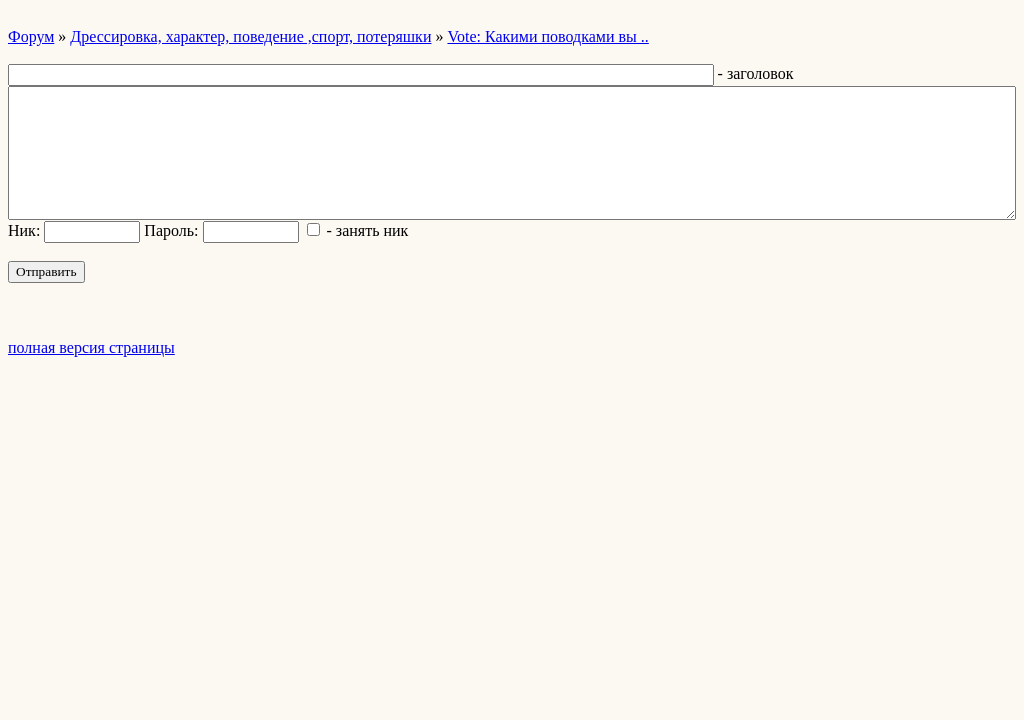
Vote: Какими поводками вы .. (547, 36)
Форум (31, 36)
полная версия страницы (91, 347)
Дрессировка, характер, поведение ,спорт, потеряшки (250, 36)
